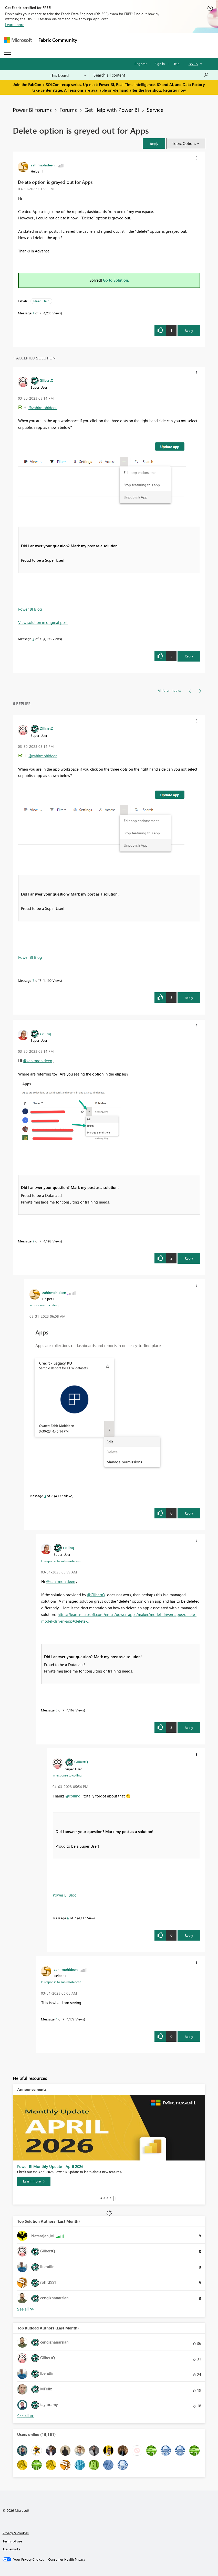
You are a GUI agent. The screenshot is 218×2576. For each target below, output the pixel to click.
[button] (154, 143)
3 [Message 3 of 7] (45, 1496)
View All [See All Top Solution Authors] (25, 2309)
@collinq (72, 1795)
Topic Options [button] (184, 143)
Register (140, 63)
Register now (174, 90)
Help (176, 63)
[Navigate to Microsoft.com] (18, 40)
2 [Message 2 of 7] (33, 1241)
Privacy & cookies (16, 2533)
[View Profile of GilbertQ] (47, 380)
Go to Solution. (116, 280)
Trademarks (11, 2549)
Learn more (14, 24)
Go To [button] (193, 64)
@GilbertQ (96, 1594)
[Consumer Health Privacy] (66, 2559)
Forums (68, 109)
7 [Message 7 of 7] (33, 638)
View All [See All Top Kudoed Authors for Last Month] (25, 2416)
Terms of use (12, 2541)
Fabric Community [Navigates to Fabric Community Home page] (57, 40)
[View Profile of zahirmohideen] (43, 164)
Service (155, 109)
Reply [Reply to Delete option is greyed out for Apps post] (189, 330)
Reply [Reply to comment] (189, 656)
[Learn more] (33, 2181)
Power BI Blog (30, 609)
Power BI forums (32, 109)
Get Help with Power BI (112, 109)
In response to (43, 1305)
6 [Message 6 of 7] (68, 1918)
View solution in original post (43, 622)
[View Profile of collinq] (45, 1033)
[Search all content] (151, 75)
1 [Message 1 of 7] (33, 313)
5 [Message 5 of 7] (56, 1710)
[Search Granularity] (68, 75)
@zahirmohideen (42, 407)
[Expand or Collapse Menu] (7, 52)
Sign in (160, 63)
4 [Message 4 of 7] (56, 2019)
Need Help (41, 301)
